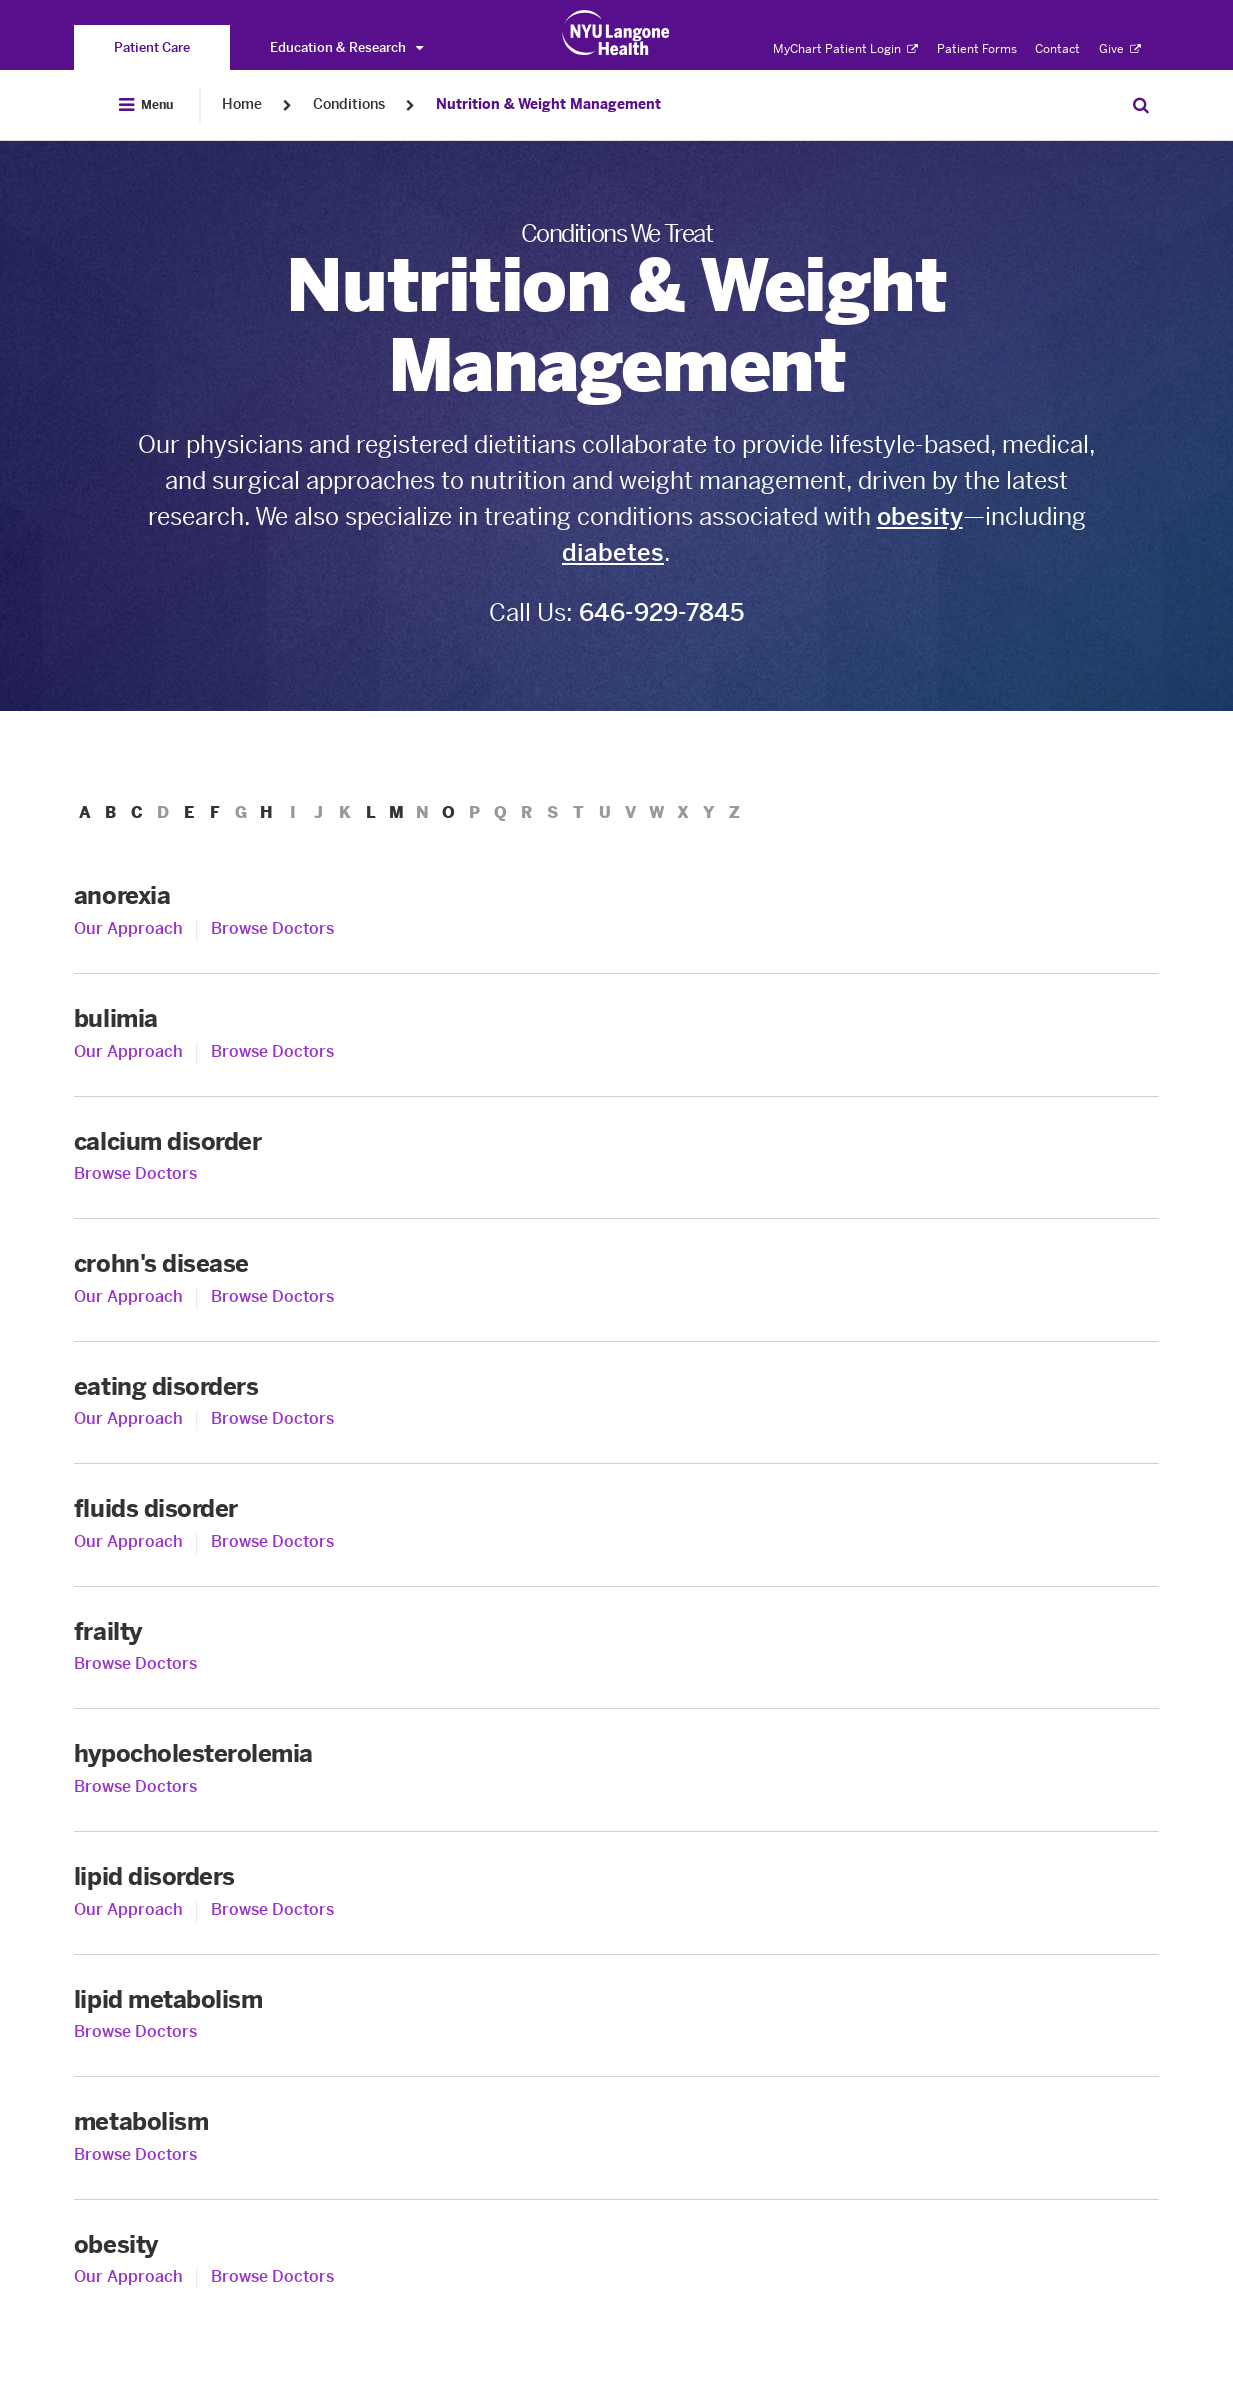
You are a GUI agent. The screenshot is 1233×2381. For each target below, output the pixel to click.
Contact (1057, 49)
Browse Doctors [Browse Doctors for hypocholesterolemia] (135, 1786)
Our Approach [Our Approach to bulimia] (128, 1051)
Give (1120, 49)
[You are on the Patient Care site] (152, 47)
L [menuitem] (382, 812)
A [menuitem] (85, 812)
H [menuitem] (273, 812)
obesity (920, 516)
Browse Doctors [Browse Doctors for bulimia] (272, 1051)
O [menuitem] (462, 812)
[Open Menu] (146, 105)
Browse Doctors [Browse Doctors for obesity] (272, 2276)
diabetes (613, 552)
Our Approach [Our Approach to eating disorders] (128, 1418)
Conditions (349, 104)
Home (242, 104)
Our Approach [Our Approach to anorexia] (128, 928)
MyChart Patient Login (845, 49)
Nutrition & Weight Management (548, 104)
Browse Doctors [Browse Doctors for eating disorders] (272, 1418)
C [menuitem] (139, 812)
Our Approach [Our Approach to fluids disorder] (128, 1541)
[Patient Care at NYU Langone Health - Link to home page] (616, 33)
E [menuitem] (193, 812)
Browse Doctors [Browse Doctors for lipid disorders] (272, 1909)
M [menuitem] (408, 812)
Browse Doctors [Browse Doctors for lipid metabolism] (135, 2031)
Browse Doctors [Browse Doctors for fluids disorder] (272, 1541)
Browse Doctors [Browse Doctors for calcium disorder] (135, 1173)
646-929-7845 (661, 612)
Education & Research (346, 47)
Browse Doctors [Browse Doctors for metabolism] (135, 2154)
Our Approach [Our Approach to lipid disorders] (128, 1909)
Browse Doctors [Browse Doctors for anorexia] (272, 928)
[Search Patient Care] (1141, 105)
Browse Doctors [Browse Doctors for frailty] (135, 1663)
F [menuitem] (220, 812)
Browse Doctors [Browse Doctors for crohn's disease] (272, 1296)
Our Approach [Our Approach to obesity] (128, 2276)
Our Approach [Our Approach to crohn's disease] (128, 1296)
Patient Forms (977, 49)
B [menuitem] (112, 812)
